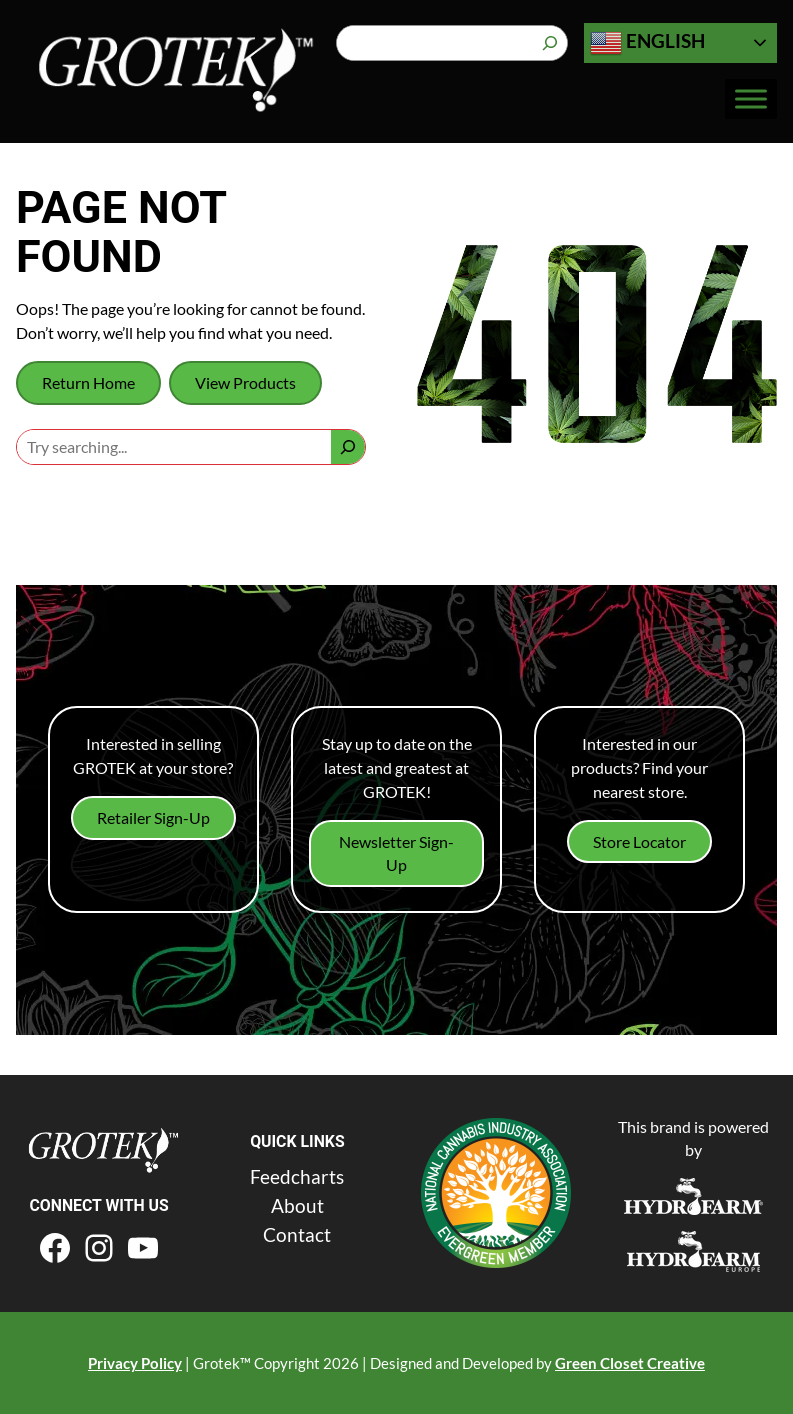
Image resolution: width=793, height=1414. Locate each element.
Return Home (88, 382)
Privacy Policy (135, 1363)
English (647, 43)
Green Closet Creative (630, 1363)
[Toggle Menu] (751, 99)
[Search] (550, 43)
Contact (297, 1234)
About (297, 1205)
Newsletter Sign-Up (396, 853)
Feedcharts (297, 1176)
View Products (245, 382)
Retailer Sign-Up (153, 817)
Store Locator (639, 841)
